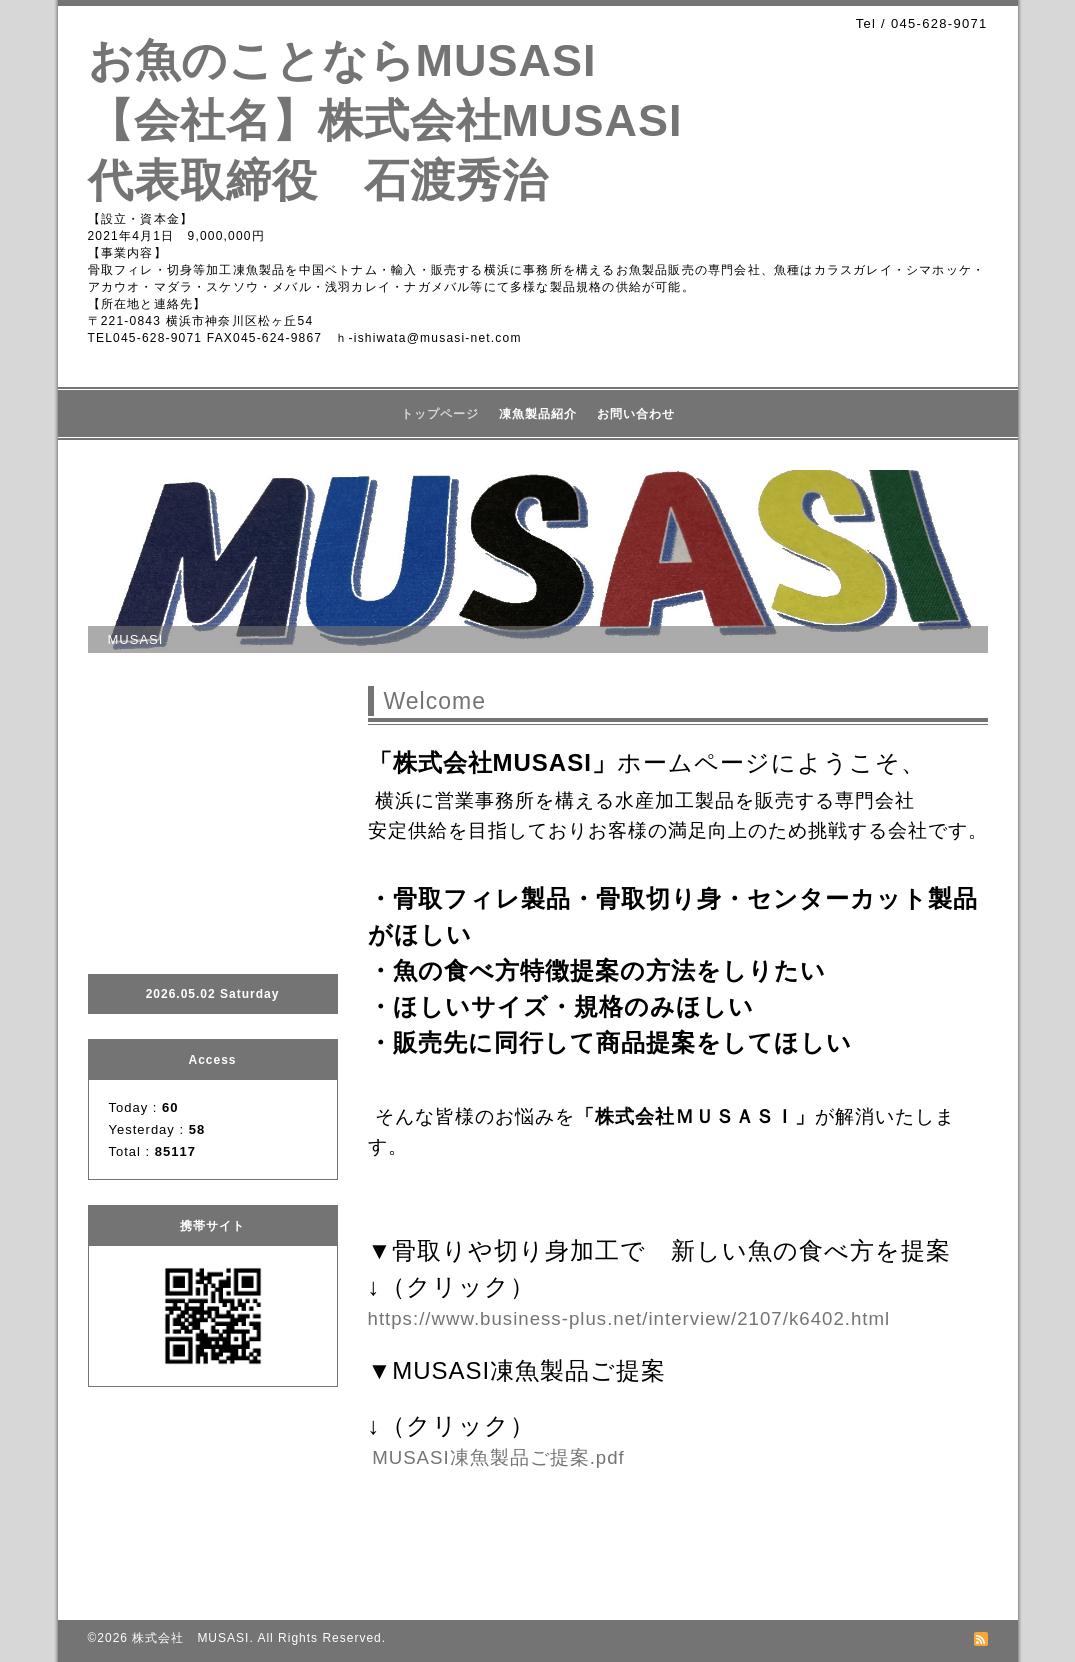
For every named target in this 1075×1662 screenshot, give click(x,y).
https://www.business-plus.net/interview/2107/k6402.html (629, 1318)
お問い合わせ (636, 414)
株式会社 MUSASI (190, 1638)
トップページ (440, 414)
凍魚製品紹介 (538, 414)
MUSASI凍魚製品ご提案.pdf (498, 1457)
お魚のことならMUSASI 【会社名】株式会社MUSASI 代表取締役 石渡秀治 (408, 120)
